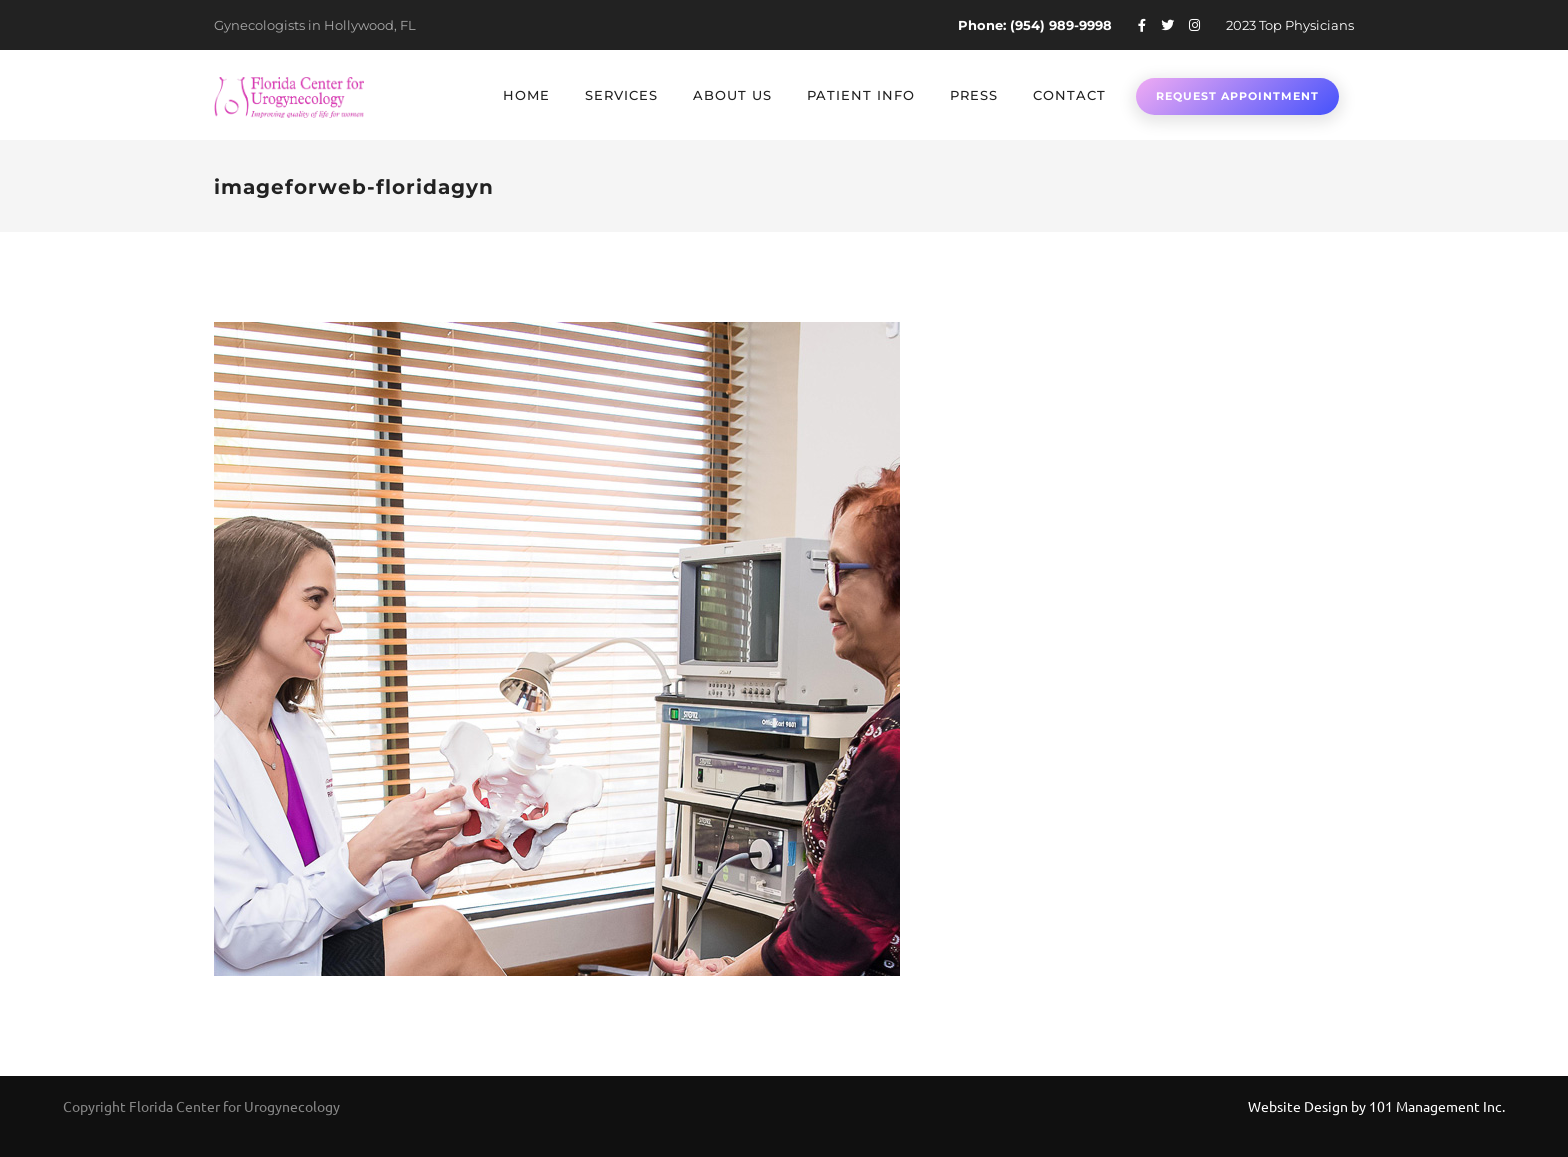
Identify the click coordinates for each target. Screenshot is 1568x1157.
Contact (1069, 95)
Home (526, 95)
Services (621, 95)
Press (974, 95)
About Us (732, 95)
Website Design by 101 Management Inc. (1376, 1106)
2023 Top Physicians (1290, 25)
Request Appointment (1237, 96)
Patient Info (861, 95)
